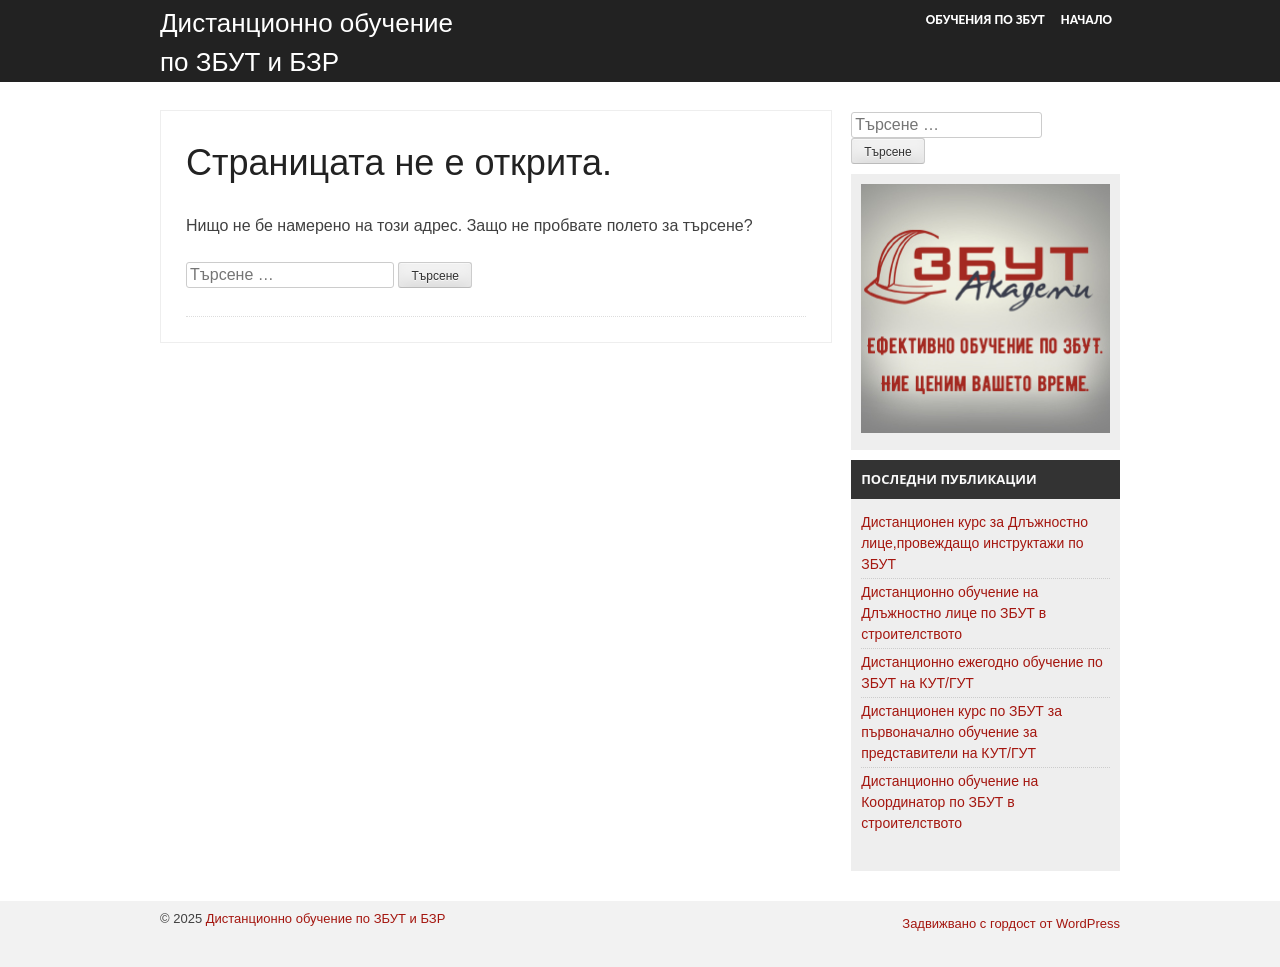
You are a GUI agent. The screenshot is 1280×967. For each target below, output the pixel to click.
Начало (1086, 19)
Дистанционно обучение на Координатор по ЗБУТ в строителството (949, 802)
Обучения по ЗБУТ (985, 19)
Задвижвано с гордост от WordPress (1011, 923)
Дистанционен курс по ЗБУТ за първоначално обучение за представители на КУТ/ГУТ (961, 732)
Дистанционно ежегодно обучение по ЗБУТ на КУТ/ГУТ (982, 672)
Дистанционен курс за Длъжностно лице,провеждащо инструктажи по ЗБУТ (974, 543)
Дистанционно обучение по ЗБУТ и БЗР (326, 918)
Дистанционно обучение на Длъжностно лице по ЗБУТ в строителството (953, 613)
